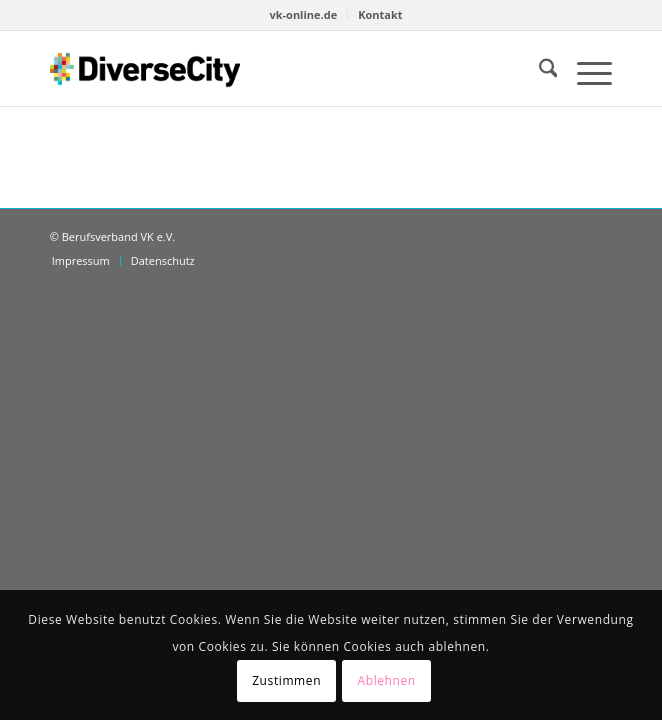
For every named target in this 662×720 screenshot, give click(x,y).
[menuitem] (303, 15)
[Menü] (584, 71)
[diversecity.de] (145, 68)
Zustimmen (286, 680)
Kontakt (380, 14)
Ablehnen (387, 680)
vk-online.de (303, 14)
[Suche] (538, 71)
